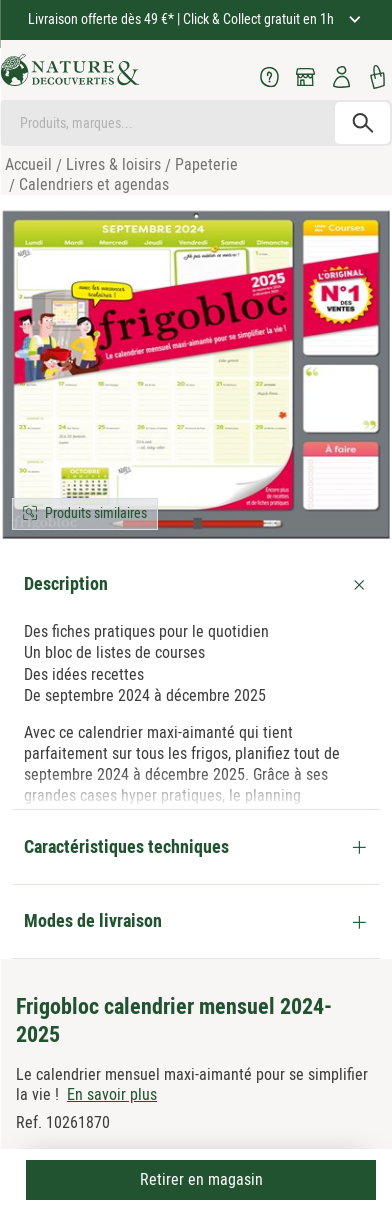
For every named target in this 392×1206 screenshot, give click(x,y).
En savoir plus (112, 1094)
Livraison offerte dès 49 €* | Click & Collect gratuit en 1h (182, 19)
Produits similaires (96, 513)
